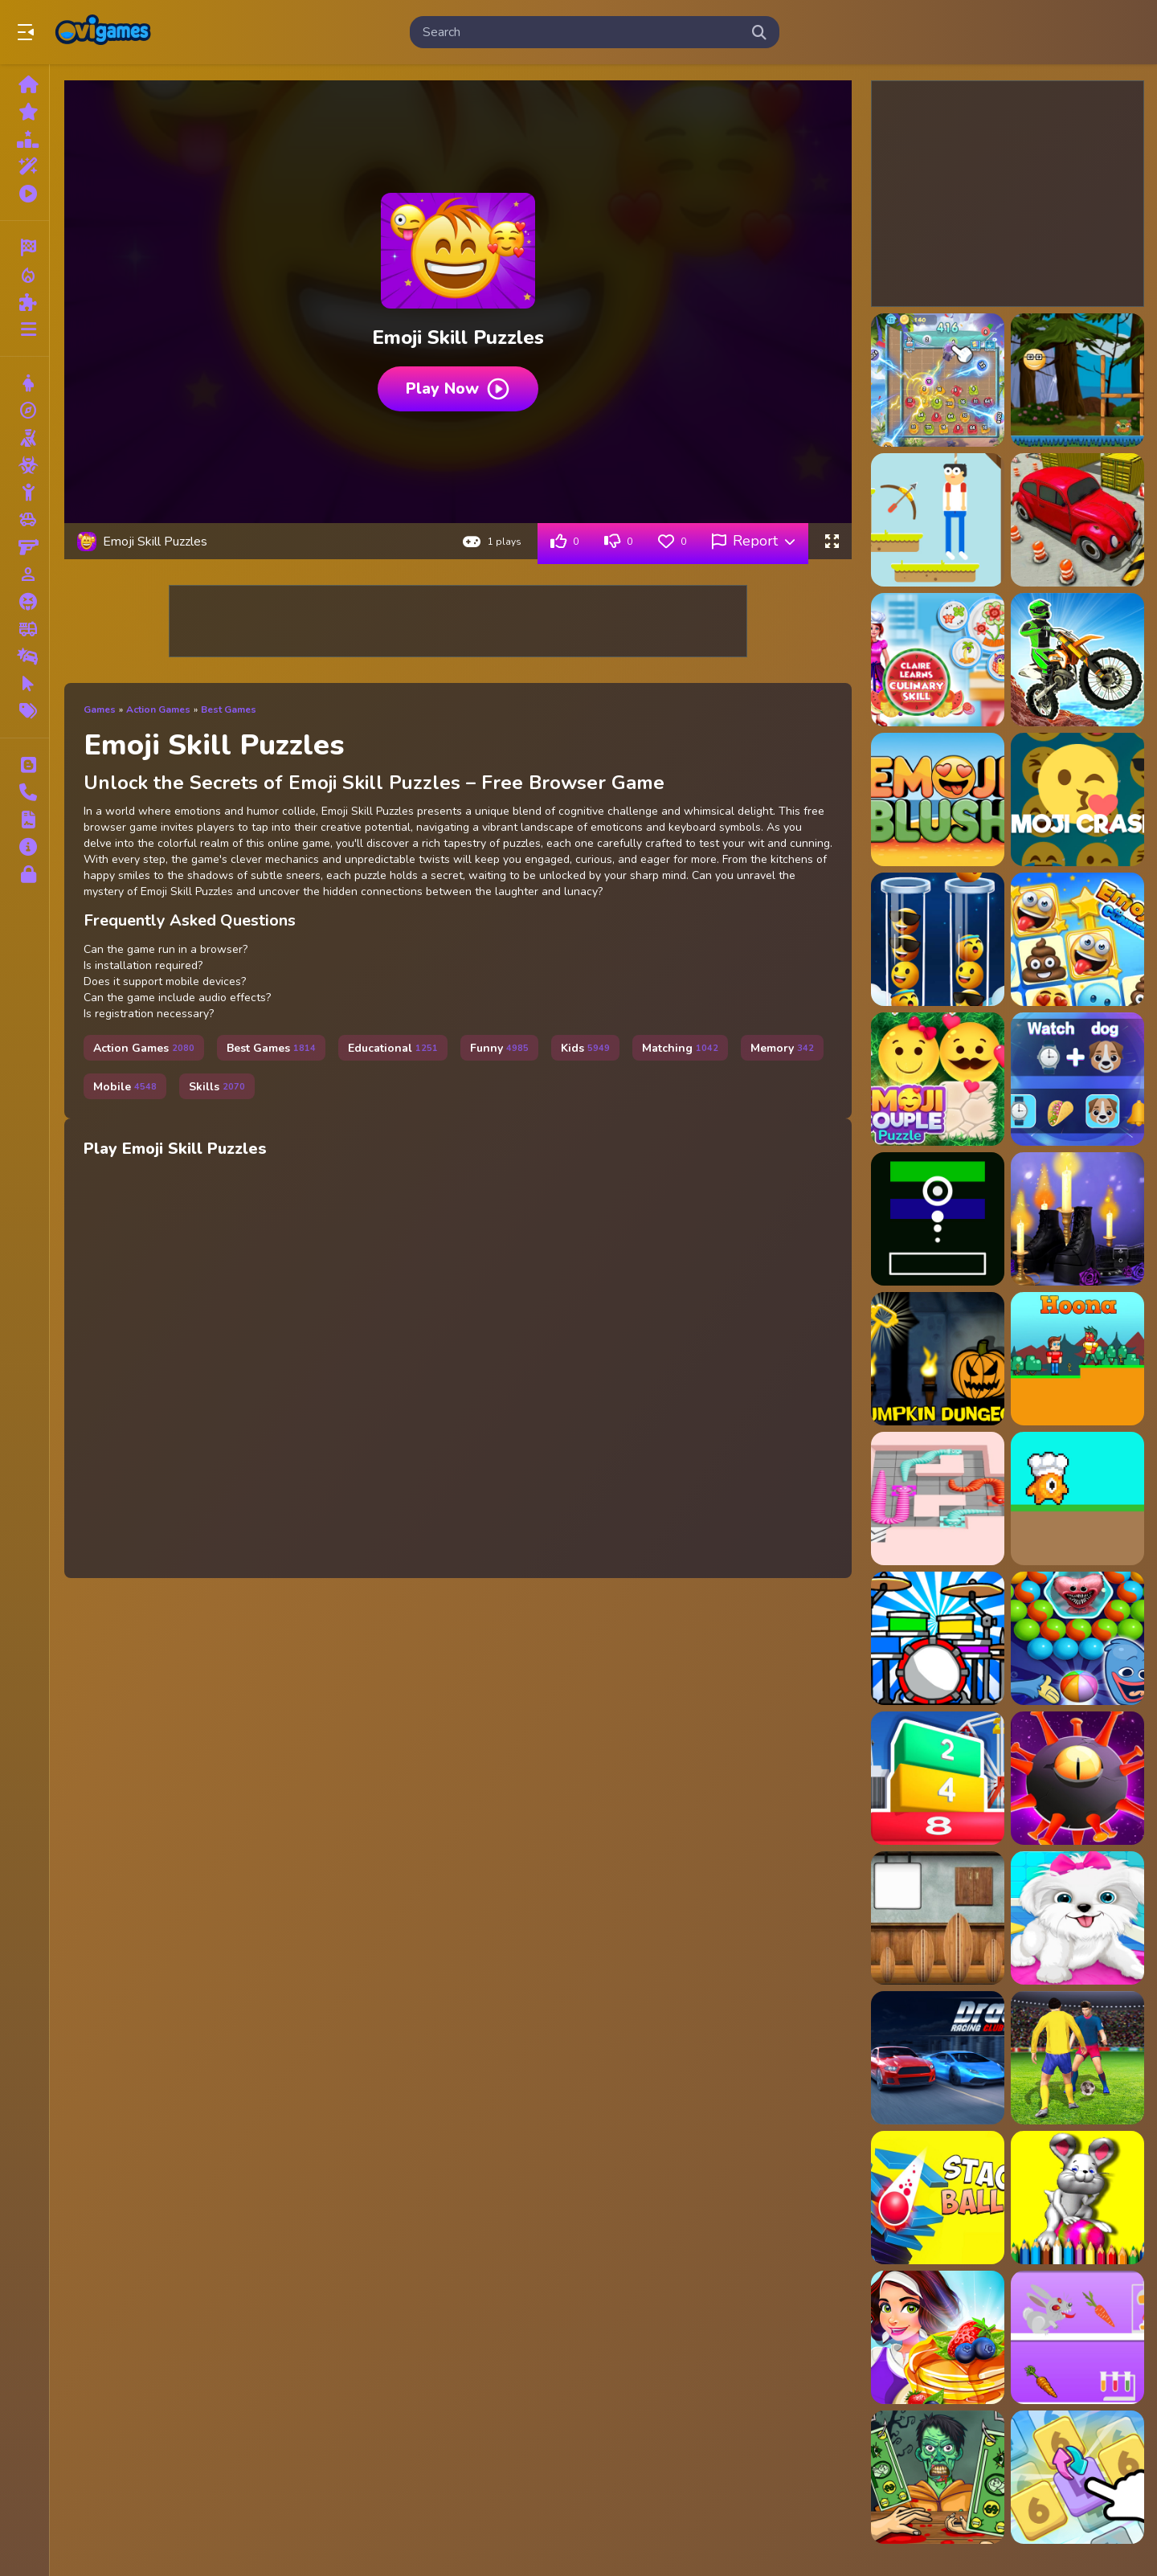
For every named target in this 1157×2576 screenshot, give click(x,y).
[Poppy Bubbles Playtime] (1077, 1638)
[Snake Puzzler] (937, 1498)
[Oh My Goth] (1077, 1219)
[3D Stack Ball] (937, 2197)
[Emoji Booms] (1077, 799)
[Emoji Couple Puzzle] (937, 1079)
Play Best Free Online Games (103, 32)
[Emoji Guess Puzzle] (1077, 1079)
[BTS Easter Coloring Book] (1077, 2197)
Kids (585, 1048)
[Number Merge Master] (1077, 2477)
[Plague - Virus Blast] (1077, 1778)
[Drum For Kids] (937, 1638)
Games (100, 709)
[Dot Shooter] (937, 1219)
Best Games (228, 709)
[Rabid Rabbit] (1077, 2337)
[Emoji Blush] (937, 799)
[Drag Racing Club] (937, 2057)
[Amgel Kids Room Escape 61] (937, 1918)
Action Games (158, 709)
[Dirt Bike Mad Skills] (1077, 659)
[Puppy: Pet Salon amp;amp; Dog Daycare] (1077, 1918)
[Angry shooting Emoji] (1077, 380)
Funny (499, 1048)
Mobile (125, 1086)
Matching (680, 1048)
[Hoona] (1077, 1358)
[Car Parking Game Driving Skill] (1077, 520)
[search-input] (582, 32)
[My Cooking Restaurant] (937, 2337)
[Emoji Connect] (1077, 939)
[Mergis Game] (937, 1778)
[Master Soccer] (1077, 2057)
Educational (393, 1048)
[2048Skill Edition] (937, 380)
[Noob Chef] (1077, 1498)
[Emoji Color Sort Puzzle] (937, 939)
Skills (217, 1086)
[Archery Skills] (937, 520)
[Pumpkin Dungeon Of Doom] (937, 1358)
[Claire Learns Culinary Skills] (937, 659)
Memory (782, 1048)
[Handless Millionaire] (937, 2477)
